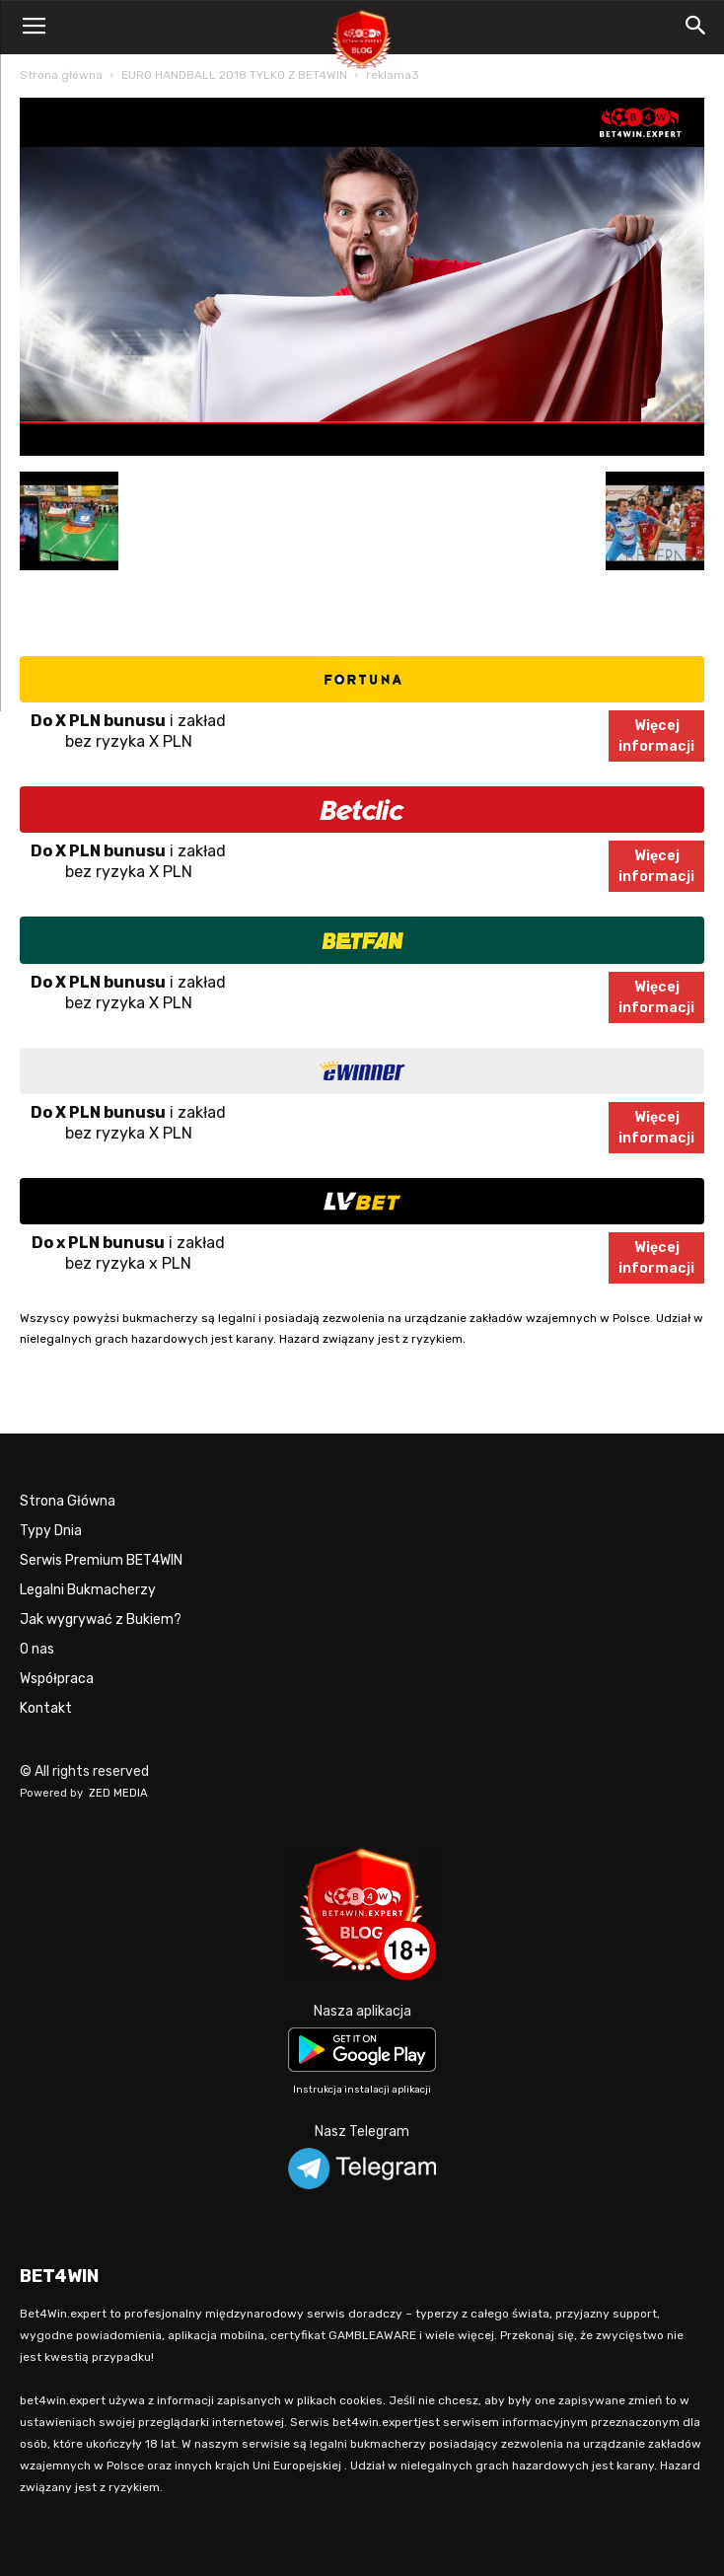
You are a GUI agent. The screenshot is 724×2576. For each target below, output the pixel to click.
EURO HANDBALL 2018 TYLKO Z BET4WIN (234, 75)
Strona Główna (67, 1501)
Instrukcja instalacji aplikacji (362, 2090)
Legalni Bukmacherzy (88, 1590)
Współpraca (57, 1678)
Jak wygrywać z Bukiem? (100, 1619)
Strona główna (61, 75)
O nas (37, 1649)
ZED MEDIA (118, 1793)
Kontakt (46, 1708)
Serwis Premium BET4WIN (101, 1560)
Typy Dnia (51, 1530)
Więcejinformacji (656, 736)
